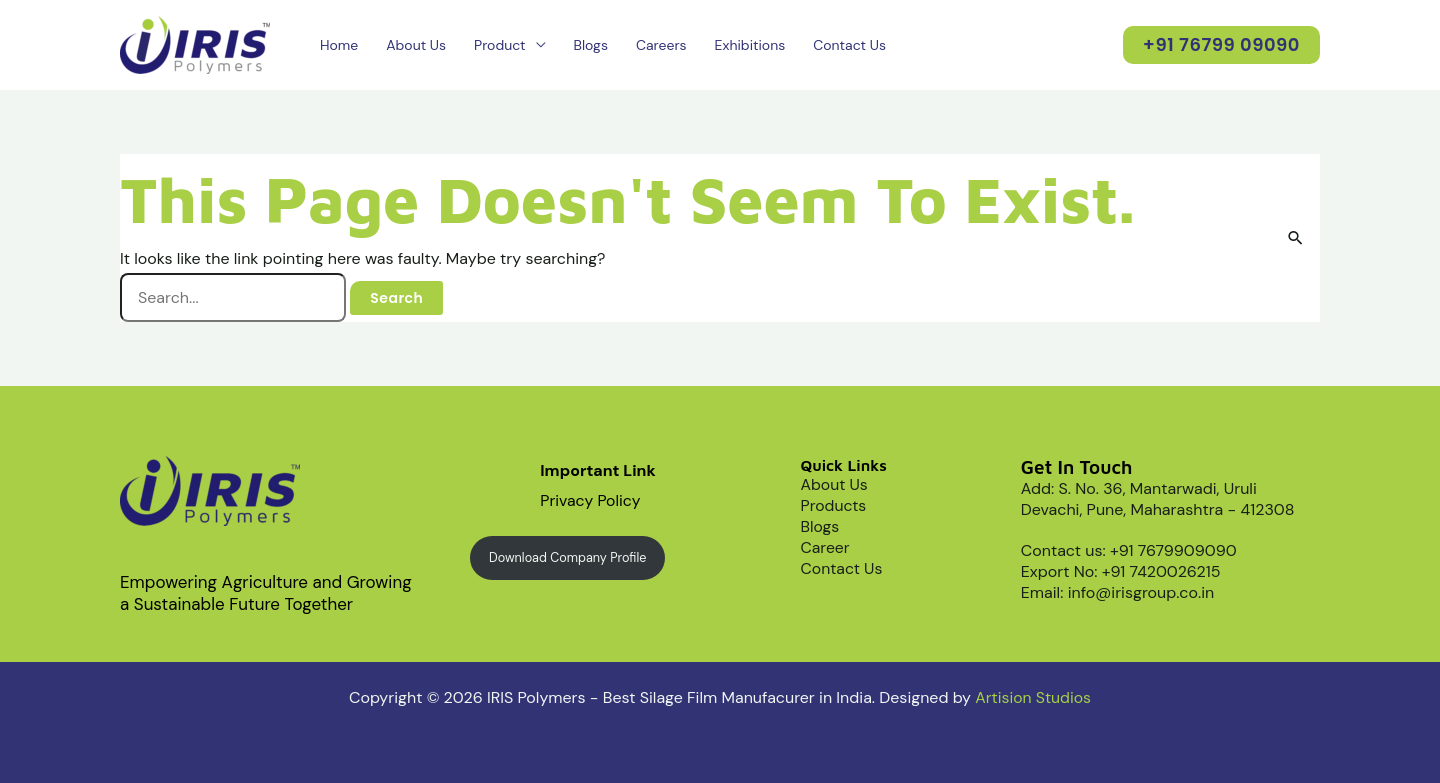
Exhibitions (750, 45)
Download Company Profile (569, 557)
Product (499, 45)
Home (339, 45)
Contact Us (849, 45)
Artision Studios (1033, 697)
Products (834, 505)
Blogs (591, 45)
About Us (416, 45)
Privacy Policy (591, 500)
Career (826, 547)
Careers (661, 45)
